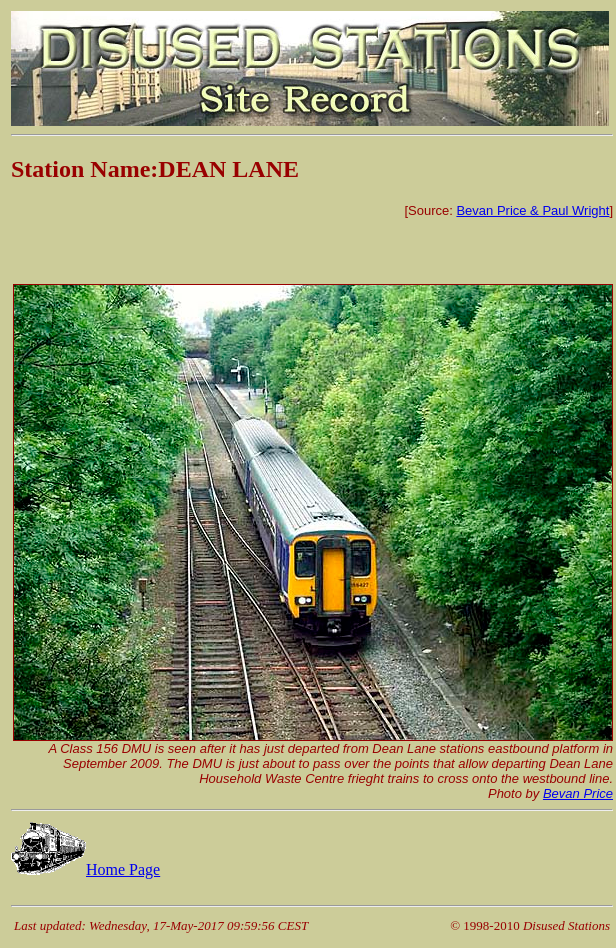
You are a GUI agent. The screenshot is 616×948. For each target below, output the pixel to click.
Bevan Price (578, 793)
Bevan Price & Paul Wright (532, 210)
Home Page (85, 869)
